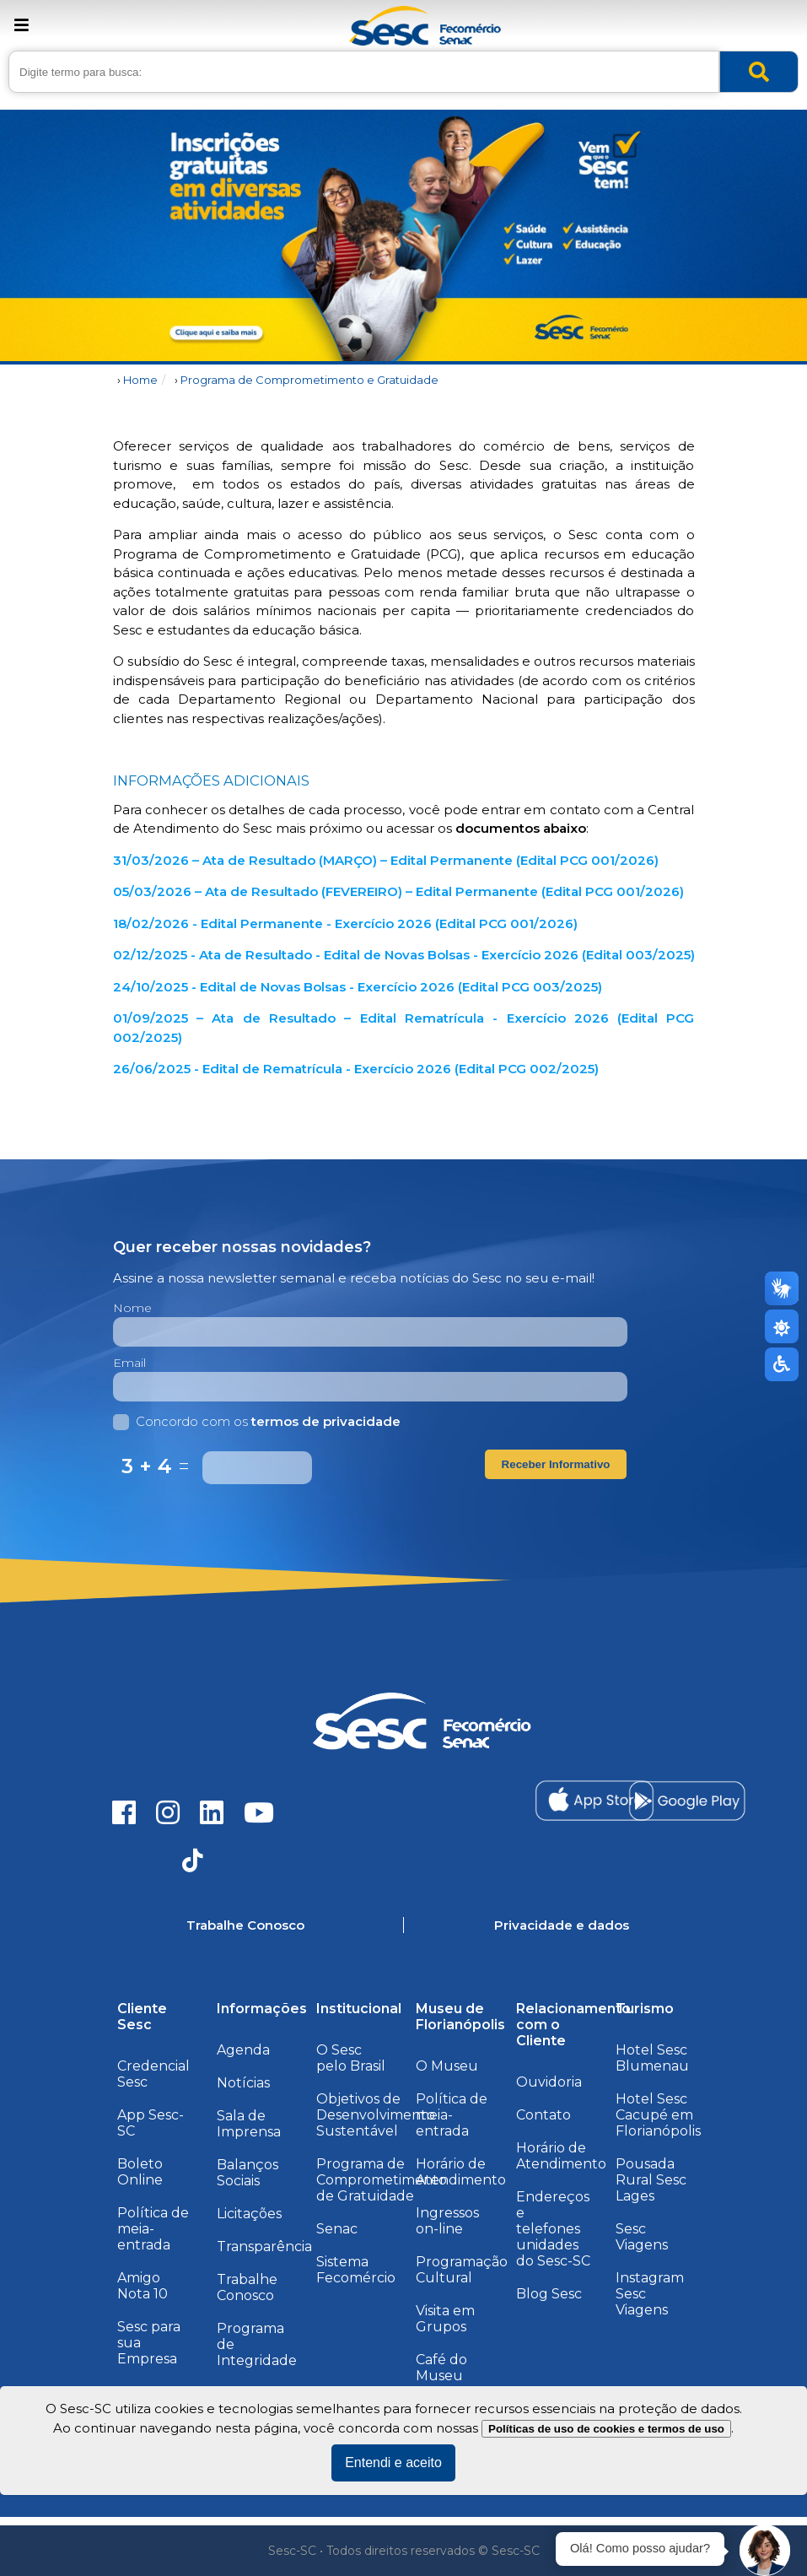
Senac (337, 2229)
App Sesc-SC (150, 2123)
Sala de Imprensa (249, 2124)
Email (129, 1362)
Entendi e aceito (393, 2462)
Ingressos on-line (447, 2221)
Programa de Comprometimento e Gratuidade (309, 379)
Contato (543, 2115)
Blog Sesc (549, 2294)
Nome (132, 1307)
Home (140, 379)
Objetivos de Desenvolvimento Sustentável (375, 2115)
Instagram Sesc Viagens (650, 2294)
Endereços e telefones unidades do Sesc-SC (553, 2229)
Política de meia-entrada (153, 2229)
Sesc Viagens (642, 2237)
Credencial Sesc (153, 2074)
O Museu (447, 2066)
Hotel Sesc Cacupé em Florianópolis (658, 2115)
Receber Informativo (556, 1464)
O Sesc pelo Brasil (350, 2058)
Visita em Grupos (445, 2319)
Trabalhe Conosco (247, 2287)
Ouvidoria (549, 2082)
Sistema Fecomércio (355, 2270)
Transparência (264, 2246)
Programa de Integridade (257, 2344)
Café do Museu (441, 2368)
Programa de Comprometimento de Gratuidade (381, 2180)
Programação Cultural (462, 2270)
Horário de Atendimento (461, 2172)
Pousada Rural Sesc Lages (651, 2180)
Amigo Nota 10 (142, 2286)
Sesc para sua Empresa (148, 2343)
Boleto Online (140, 2172)
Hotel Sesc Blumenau (652, 2058)
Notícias (243, 2083)
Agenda (243, 2050)
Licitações (249, 2214)
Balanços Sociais (247, 2173)
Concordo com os (257, 1421)
